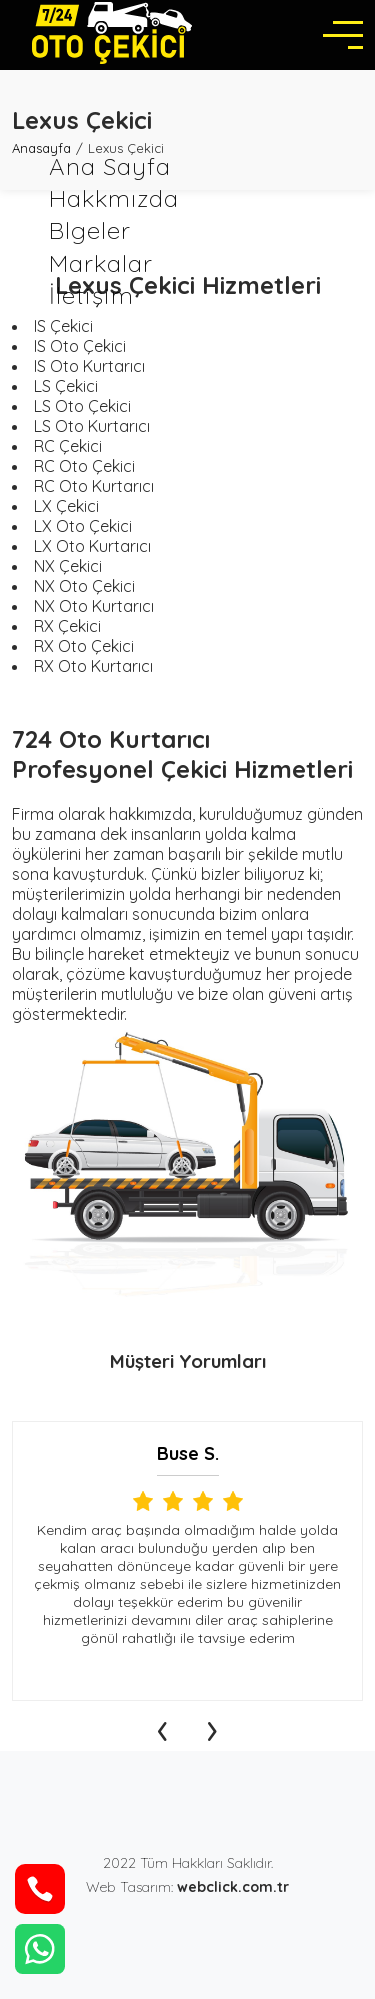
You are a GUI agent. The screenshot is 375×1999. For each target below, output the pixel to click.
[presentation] (163, 1726)
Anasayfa (41, 148)
